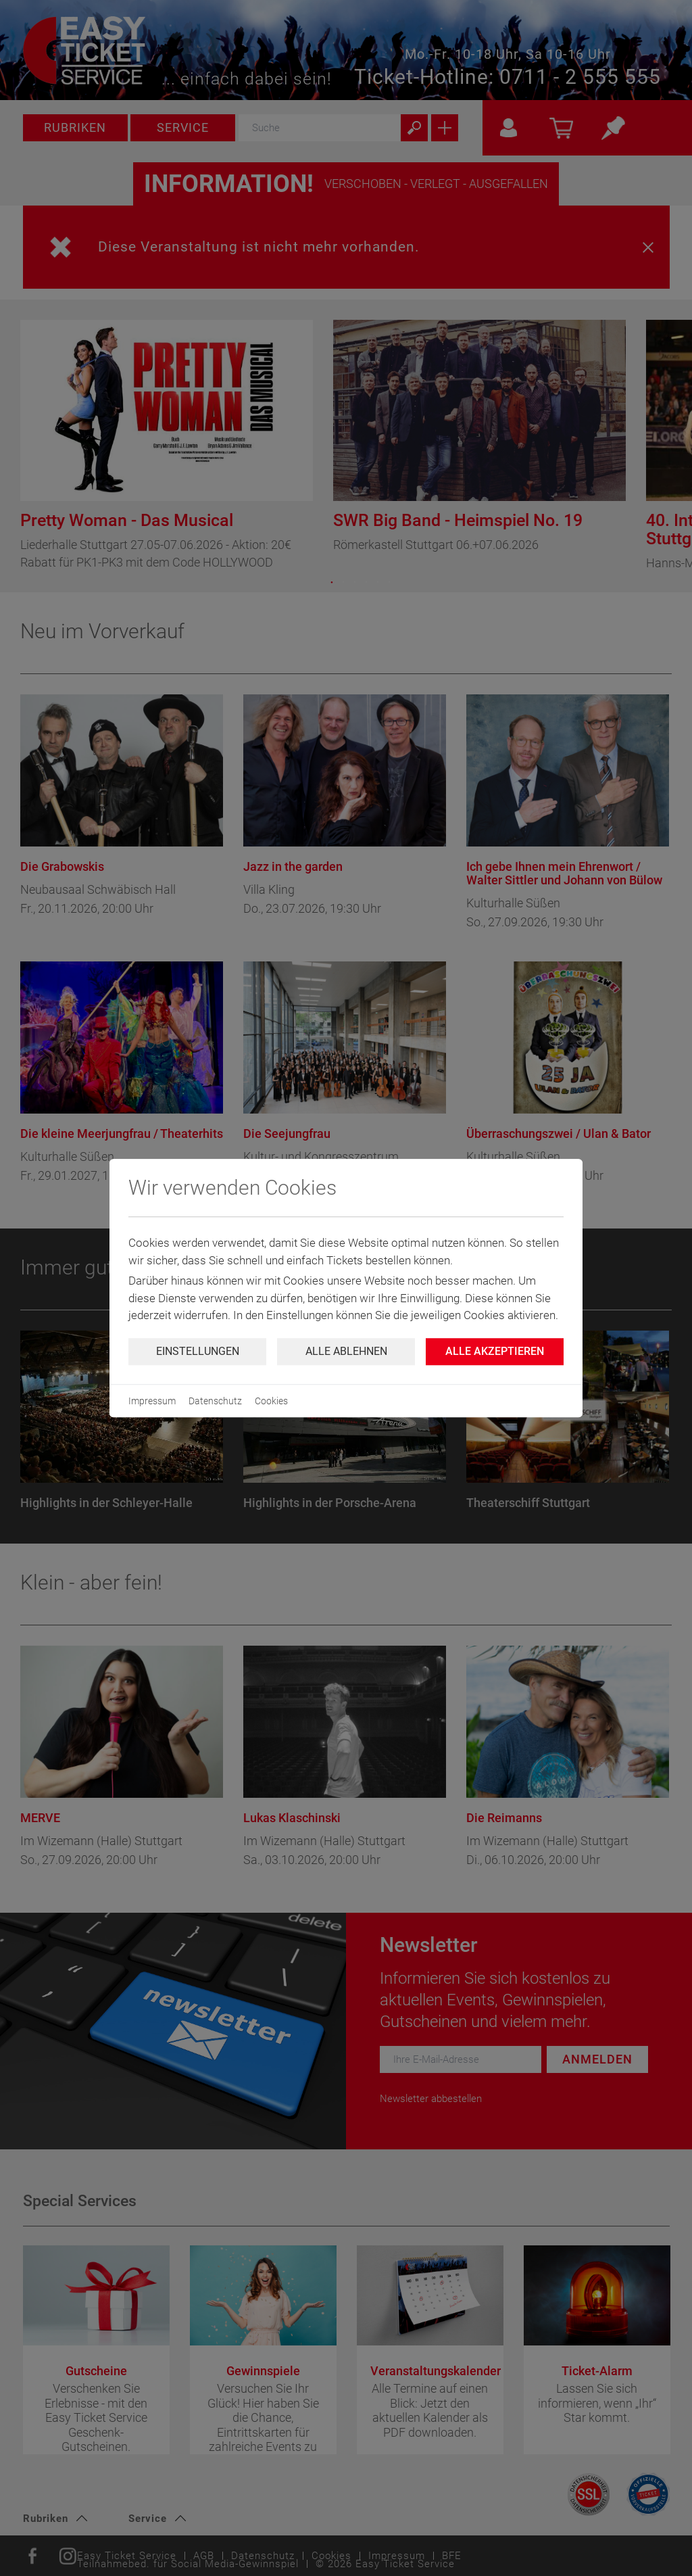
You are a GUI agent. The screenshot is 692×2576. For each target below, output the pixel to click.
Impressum (152, 1401)
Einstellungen (197, 1351)
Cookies (271, 1401)
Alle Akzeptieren (494, 1351)
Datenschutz (215, 1401)
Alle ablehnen (346, 1351)
